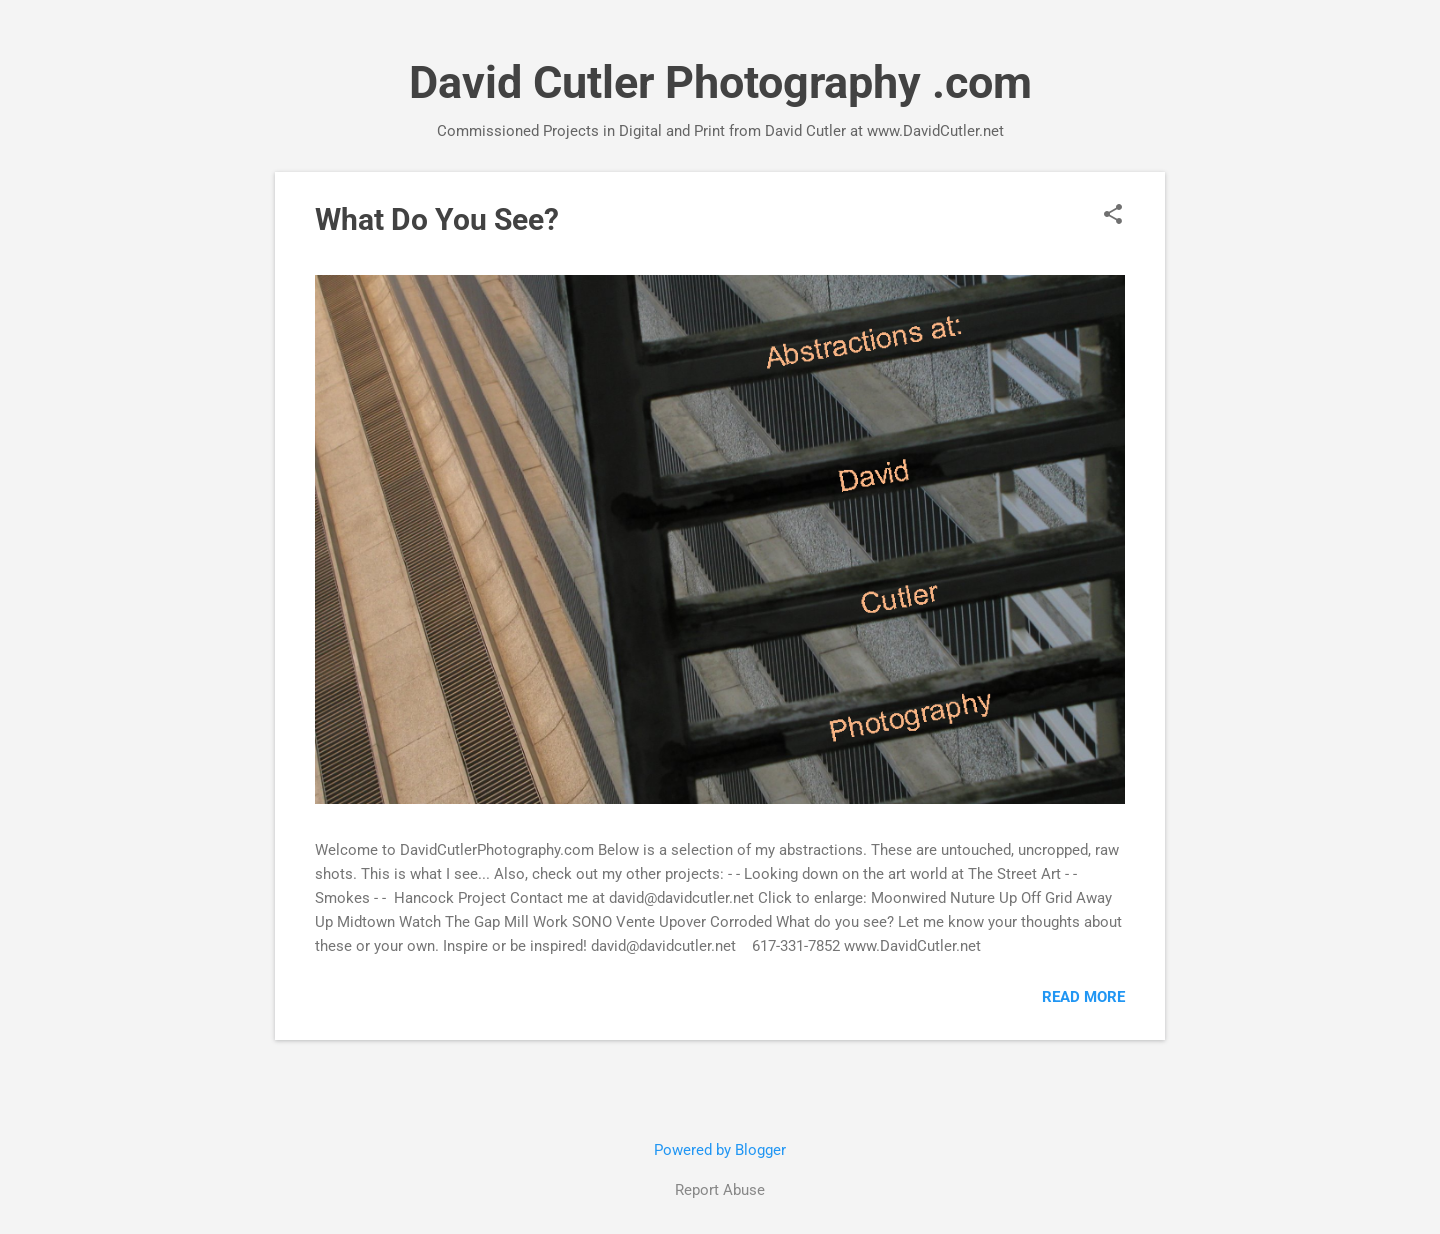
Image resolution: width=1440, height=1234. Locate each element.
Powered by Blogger (720, 1150)
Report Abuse (720, 1190)
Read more (1083, 997)
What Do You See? (437, 219)
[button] (1113, 216)
